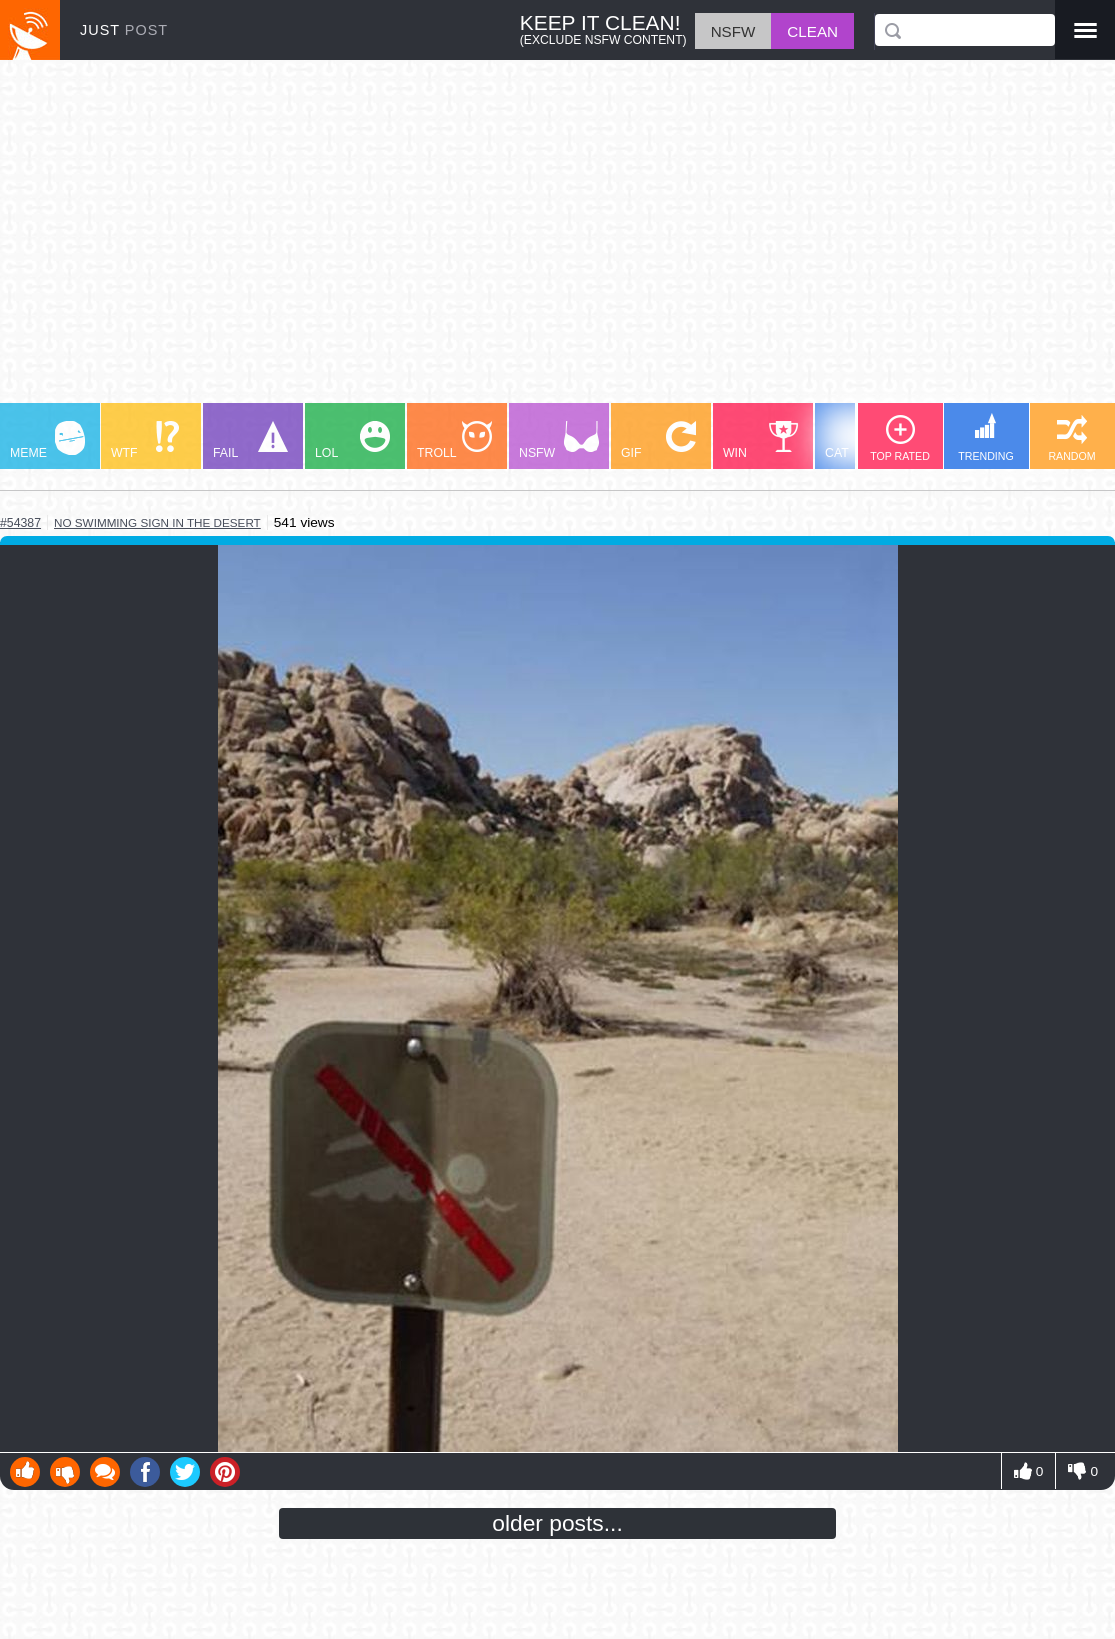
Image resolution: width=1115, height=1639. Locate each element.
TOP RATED (900, 438)
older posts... (557, 1523)
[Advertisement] (557, 241)
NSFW (559, 440)
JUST (124, 30)
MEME (47, 440)
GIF (658, 440)
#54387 (20, 523)
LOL (352, 440)
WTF (145, 440)
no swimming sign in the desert (157, 522)
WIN (761, 440)
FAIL (250, 440)
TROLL (454, 440)
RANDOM (1071, 438)
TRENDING (986, 437)
